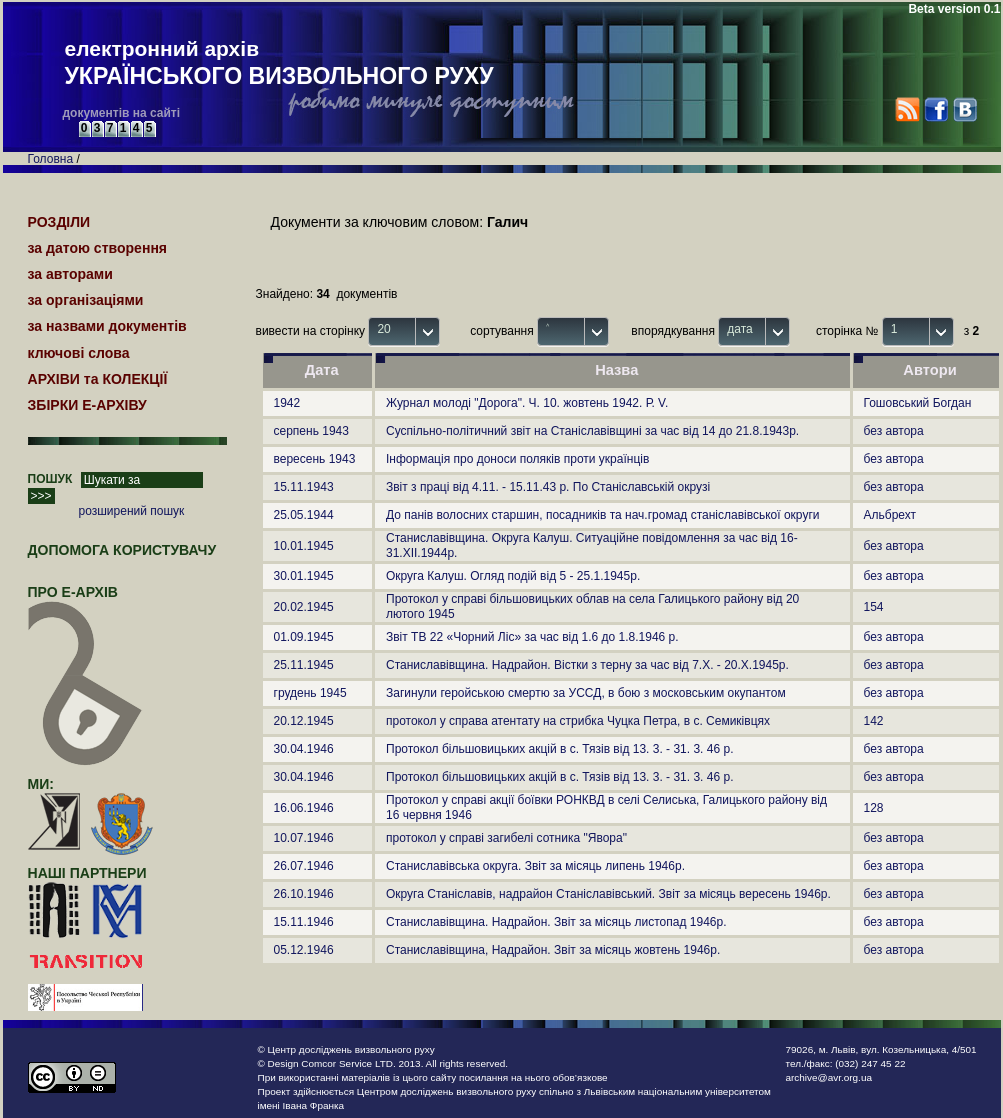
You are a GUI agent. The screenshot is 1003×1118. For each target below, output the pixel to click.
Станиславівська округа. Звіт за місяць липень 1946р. (535, 866)
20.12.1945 (304, 721)
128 (874, 808)
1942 (287, 403)
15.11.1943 (304, 487)
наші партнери (87, 873)
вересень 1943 (315, 459)
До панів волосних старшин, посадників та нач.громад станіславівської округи (603, 515)
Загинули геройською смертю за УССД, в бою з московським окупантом (586, 693)
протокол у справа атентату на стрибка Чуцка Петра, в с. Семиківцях (578, 721)
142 (874, 721)
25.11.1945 (304, 665)
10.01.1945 (304, 546)
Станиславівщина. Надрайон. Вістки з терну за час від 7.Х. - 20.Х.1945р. (587, 665)
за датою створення (98, 248)
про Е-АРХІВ (85, 601)
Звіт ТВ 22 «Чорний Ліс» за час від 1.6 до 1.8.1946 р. (532, 637)
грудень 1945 (310, 693)
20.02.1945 (304, 607)
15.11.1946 (304, 922)
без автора (894, 431)
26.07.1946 (304, 866)
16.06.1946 (304, 808)
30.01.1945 (304, 576)
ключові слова (79, 353)
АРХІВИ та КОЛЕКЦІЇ (98, 379)
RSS (907, 109)
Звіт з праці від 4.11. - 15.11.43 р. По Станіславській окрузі (548, 487)
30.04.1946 (304, 749)
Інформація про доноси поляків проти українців (517, 459)
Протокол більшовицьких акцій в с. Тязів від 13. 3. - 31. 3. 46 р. (559, 749)
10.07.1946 (304, 838)
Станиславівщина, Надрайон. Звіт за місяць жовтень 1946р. (553, 950)
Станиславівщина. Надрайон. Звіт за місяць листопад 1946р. (556, 922)
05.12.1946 (304, 950)
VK (964, 109)
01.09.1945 (304, 637)
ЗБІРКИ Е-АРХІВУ (87, 405)
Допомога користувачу (122, 550)
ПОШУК (50, 479)
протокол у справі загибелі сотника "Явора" (506, 838)
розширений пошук (132, 511)
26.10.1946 (304, 894)
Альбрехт (890, 515)
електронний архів (279, 64)
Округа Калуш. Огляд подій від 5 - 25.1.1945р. (513, 576)
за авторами (70, 274)
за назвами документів (107, 326)
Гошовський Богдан (918, 403)
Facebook (935, 109)
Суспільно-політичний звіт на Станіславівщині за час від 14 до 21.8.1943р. (592, 431)
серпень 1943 (311, 431)
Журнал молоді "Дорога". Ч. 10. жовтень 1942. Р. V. (527, 403)
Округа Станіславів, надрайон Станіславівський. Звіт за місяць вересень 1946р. (608, 894)
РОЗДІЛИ (59, 222)
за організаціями (86, 300)
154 (874, 607)
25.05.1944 (304, 515)
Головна (51, 159)
